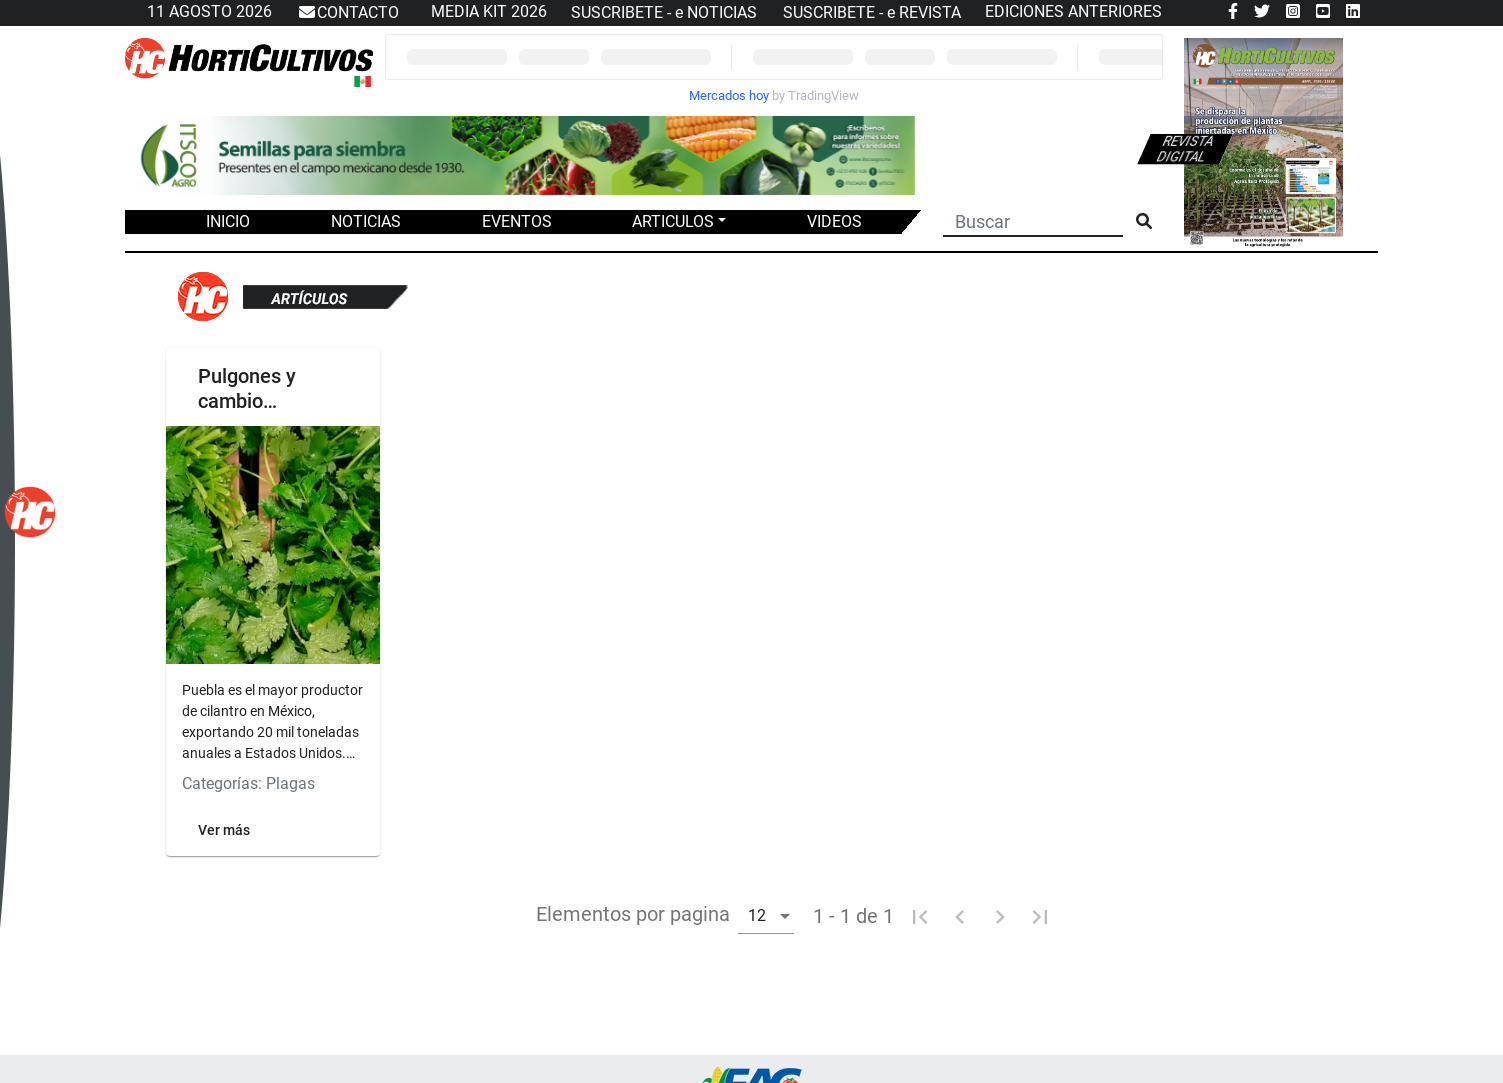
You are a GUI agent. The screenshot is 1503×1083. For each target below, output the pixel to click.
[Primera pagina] (920, 916)
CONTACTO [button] (348, 13)
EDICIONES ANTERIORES (1073, 11)
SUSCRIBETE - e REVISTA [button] (872, 12)
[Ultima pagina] (1040, 916)
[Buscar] (1033, 220)
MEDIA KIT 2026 (489, 11)
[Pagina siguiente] (1000, 916)
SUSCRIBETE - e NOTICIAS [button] (664, 12)
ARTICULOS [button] (673, 221)
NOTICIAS (366, 221)
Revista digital (1185, 149)
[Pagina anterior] (960, 916)
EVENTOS (517, 221)
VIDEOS (834, 221)
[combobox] (766, 914)
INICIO (228, 221)
